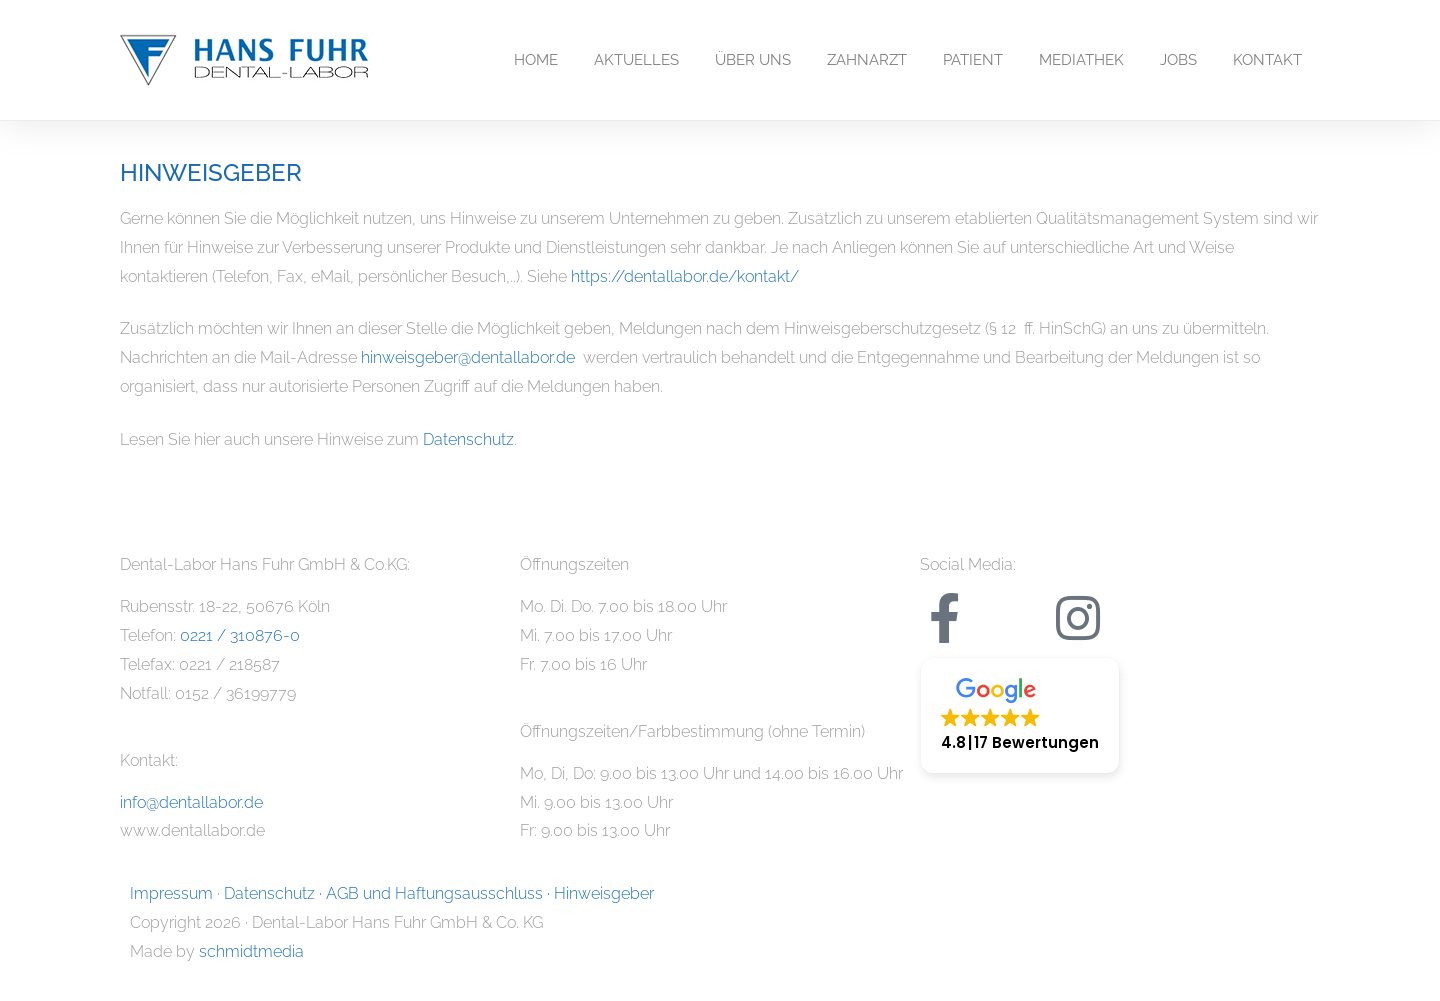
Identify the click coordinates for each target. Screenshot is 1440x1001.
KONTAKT (1267, 60)
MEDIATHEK (1081, 60)
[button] (1020, 715)
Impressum (171, 893)
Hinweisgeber (604, 893)
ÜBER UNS (753, 60)
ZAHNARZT (867, 60)
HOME (536, 60)
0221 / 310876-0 (240, 635)
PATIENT (973, 60)
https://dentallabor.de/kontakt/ (685, 276)
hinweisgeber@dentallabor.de (468, 357)
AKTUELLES (636, 60)
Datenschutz (468, 439)
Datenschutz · (275, 893)
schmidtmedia (251, 951)
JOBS (1178, 60)
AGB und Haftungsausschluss (434, 893)
